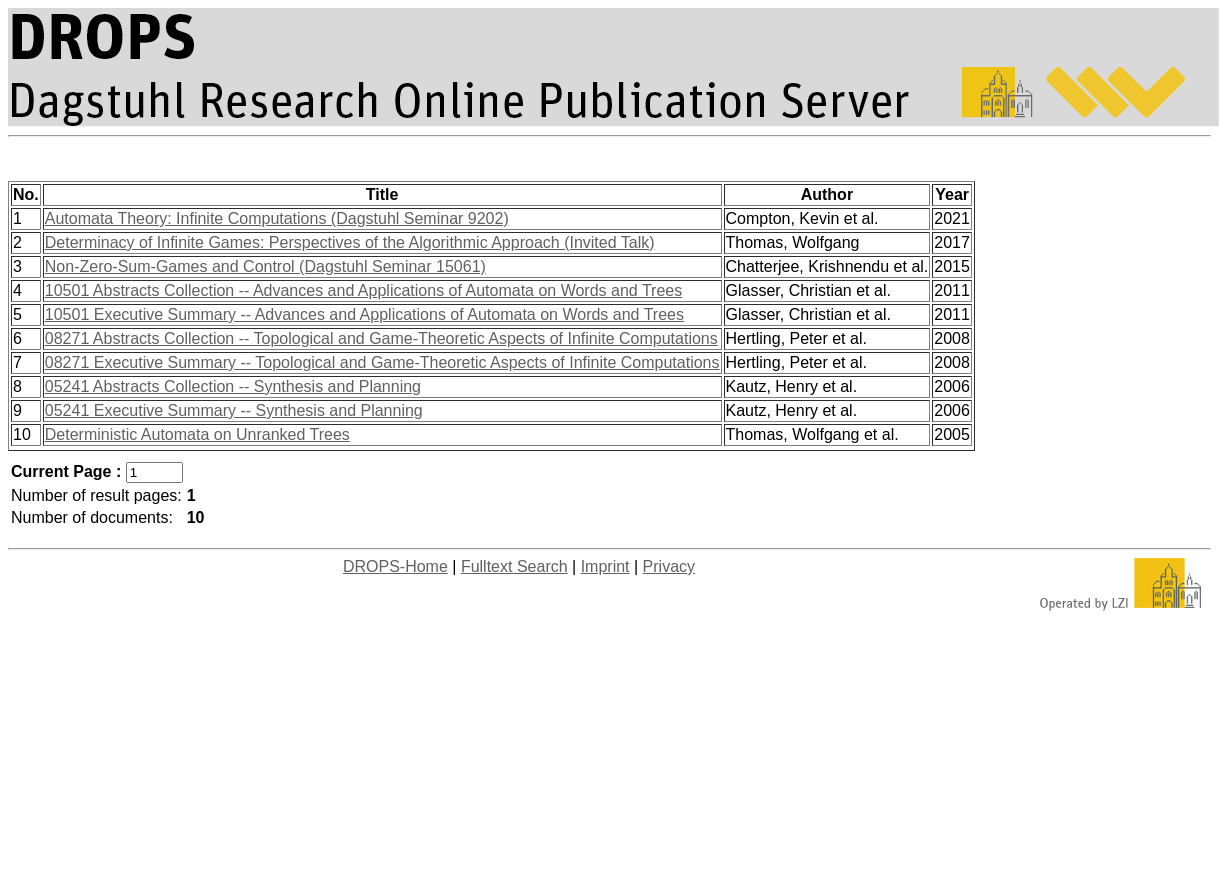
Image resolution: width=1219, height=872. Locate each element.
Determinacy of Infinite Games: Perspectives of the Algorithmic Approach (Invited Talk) (350, 242)
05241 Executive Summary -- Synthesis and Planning (234, 410)
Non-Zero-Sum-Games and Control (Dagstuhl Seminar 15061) (265, 266)
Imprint (605, 566)
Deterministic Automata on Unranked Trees (197, 434)
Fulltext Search (514, 566)
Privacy (669, 566)
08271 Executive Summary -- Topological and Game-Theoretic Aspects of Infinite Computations (382, 362)
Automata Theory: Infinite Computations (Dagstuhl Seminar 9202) (277, 218)
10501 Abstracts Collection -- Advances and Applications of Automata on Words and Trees (363, 290)
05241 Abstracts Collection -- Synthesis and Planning (233, 386)
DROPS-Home (395, 566)
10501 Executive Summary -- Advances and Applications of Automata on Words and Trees (364, 314)
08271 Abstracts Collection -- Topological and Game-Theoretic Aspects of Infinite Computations (381, 338)
